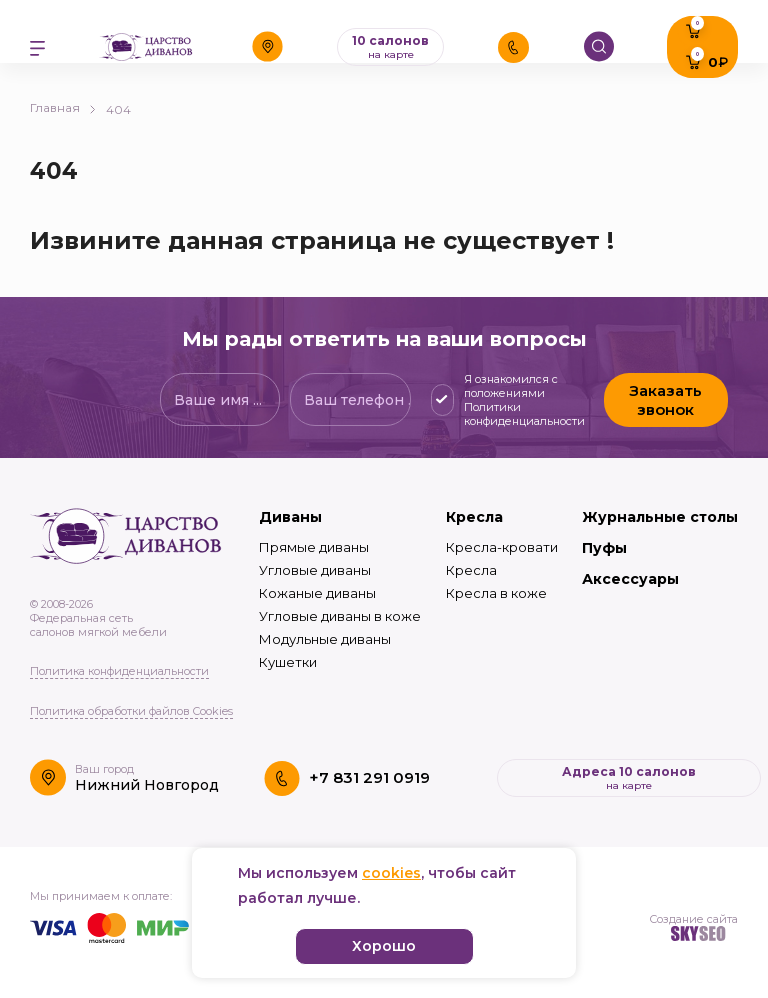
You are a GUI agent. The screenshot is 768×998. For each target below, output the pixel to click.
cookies (391, 873)
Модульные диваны (325, 639)
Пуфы (604, 548)
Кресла (474, 517)
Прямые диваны (314, 547)
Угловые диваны (315, 570)
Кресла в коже (496, 593)
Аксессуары (630, 579)
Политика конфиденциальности (119, 671)
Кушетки (288, 662)
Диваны (290, 517)
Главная (63, 107)
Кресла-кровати (502, 547)
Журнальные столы (660, 517)
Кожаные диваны (317, 593)
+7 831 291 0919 (369, 777)
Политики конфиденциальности (524, 414)
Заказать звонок (665, 400)
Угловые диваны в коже (340, 616)
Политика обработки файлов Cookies (131, 711)
